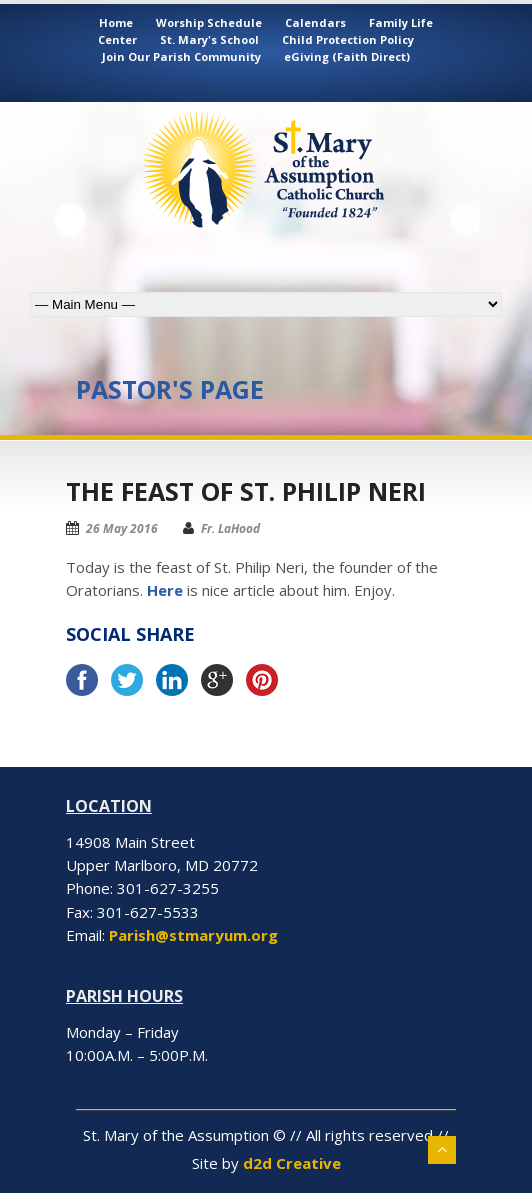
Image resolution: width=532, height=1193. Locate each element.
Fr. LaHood (230, 528)
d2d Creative (292, 1163)
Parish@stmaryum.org (193, 935)
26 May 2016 (122, 528)
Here (165, 590)
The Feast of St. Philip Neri (246, 491)
